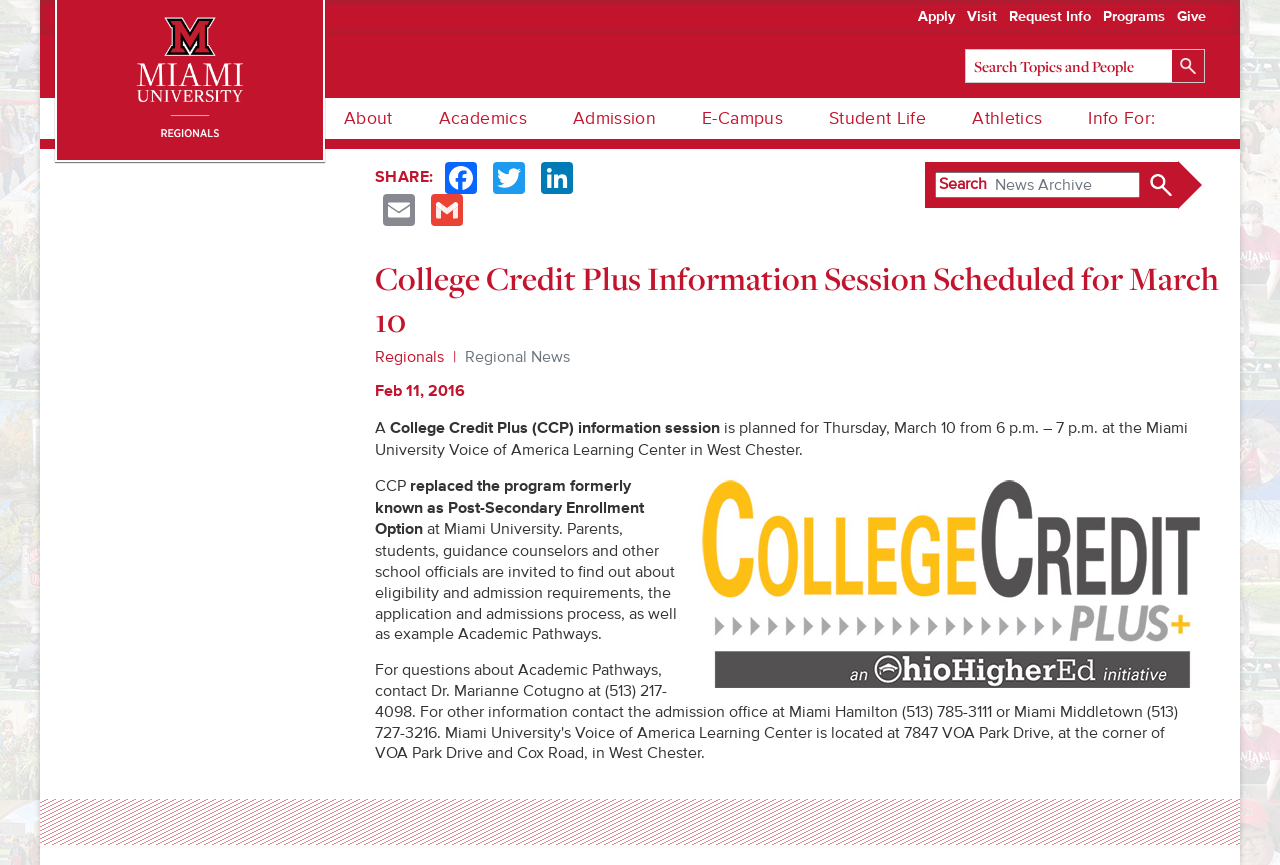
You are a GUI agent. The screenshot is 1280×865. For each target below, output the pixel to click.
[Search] (1085, 66)
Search (963, 184)
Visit (982, 17)
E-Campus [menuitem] (742, 118)
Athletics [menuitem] (1007, 118)
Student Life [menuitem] (877, 118)
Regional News (517, 357)
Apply (936, 17)
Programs (1134, 17)
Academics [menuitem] (483, 118)
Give (1191, 17)
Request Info (1050, 17)
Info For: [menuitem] (1121, 118)
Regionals (409, 357)
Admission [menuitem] (614, 118)
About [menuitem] (368, 118)
